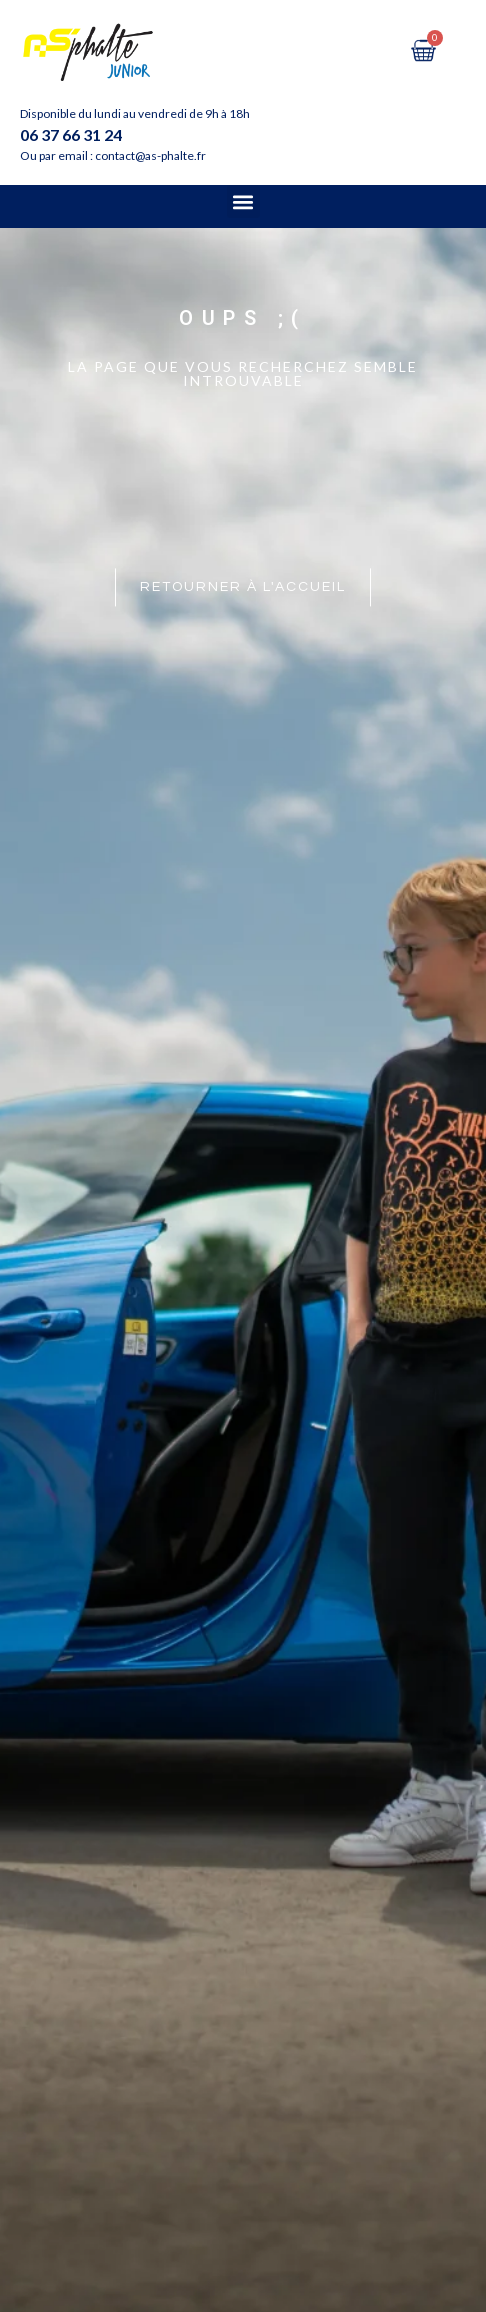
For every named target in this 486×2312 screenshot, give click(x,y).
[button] (243, 201)
